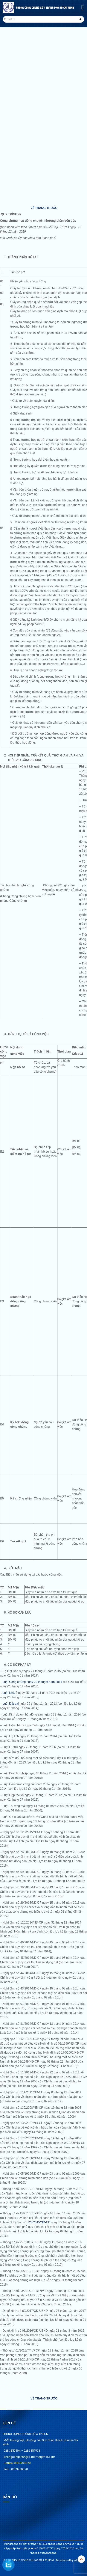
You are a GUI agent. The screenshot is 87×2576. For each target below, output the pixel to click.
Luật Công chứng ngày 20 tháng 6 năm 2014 (32, 1681)
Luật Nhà (8, 1692)
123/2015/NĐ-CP (39, 2222)
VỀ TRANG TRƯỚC (43, 207)
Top (81, 2559)
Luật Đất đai (10, 1703)
